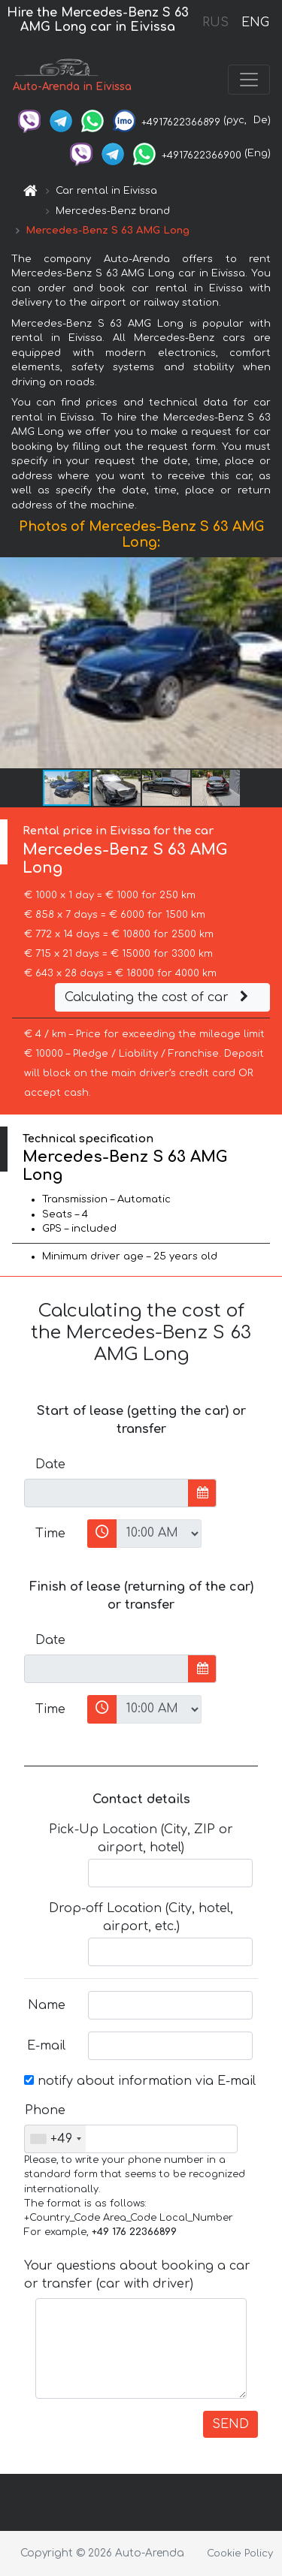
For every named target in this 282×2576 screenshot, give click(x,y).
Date (50, 1464)
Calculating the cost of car (159, 997)
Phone (45, 2110)
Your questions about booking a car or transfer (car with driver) (137, 2275)
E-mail (46, 2046)
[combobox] (55, 2138)
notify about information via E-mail (140, 2081)
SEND (230, 2424)
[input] (106, 1493)
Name (46, 2005)
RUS (215, 22)
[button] (268, 663)
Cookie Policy (240, 2553)
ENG (254, 22)
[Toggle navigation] (249, 80)
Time (50, 1533)
